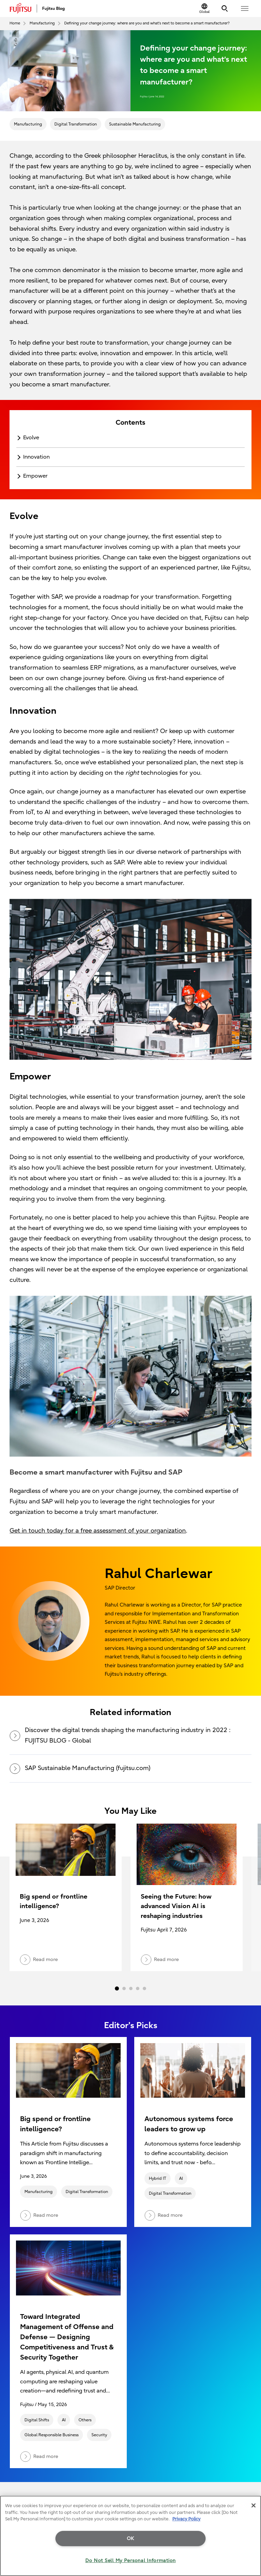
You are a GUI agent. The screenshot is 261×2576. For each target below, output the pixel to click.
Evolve (31, 438)
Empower (35, 476)
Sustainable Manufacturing (135, 124)
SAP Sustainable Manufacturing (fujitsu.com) (80, 1768)
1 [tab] (117, 1988)
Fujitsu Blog (53, 8)
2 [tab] (124, 1988)
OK (130, 2538)
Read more (39, 2215)
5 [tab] (144, 1988)
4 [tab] (137, 1988)
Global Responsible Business (51, 2435)
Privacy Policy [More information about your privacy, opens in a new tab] (186, 2518)
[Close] (253, 2505)
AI (181, 2178)
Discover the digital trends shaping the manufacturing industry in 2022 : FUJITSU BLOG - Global (120, 1735)
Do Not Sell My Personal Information (130, 2560)
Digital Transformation (75, 124)
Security (99, 2435)
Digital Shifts (36, 2420)
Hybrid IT (157, 2178)
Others (85, 2420)
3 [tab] (131, 1988)
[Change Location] (204, 8)
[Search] (225, 8)
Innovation (36, 457)
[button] (244, 8)
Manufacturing (28, 124)
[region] (130, 2536)
